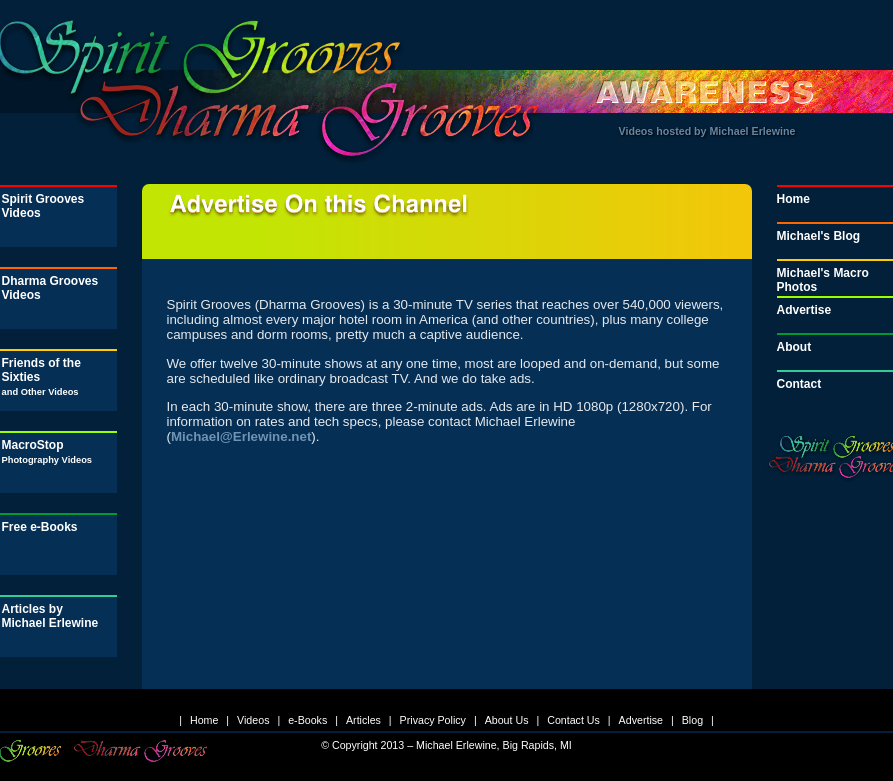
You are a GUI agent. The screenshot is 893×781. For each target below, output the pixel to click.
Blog (692, 720)
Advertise (641, 720)
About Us (507, 720)
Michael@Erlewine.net (241, 436)
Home (204, 720)
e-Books (307, 720)
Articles (363, 720)
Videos (253, 720)
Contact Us (573, 720)
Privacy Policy (433, 720)
